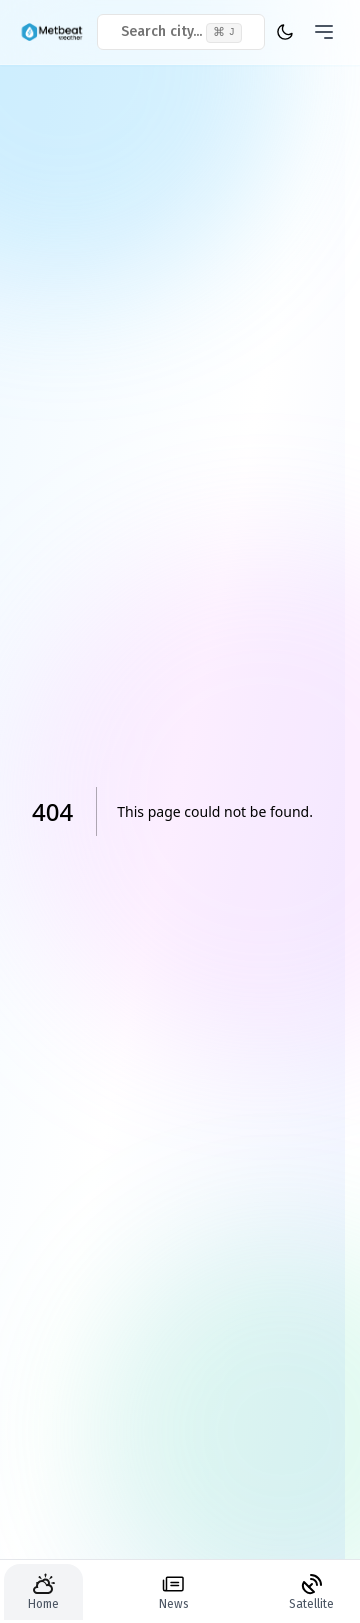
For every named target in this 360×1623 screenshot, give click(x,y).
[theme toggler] (284, 32)
